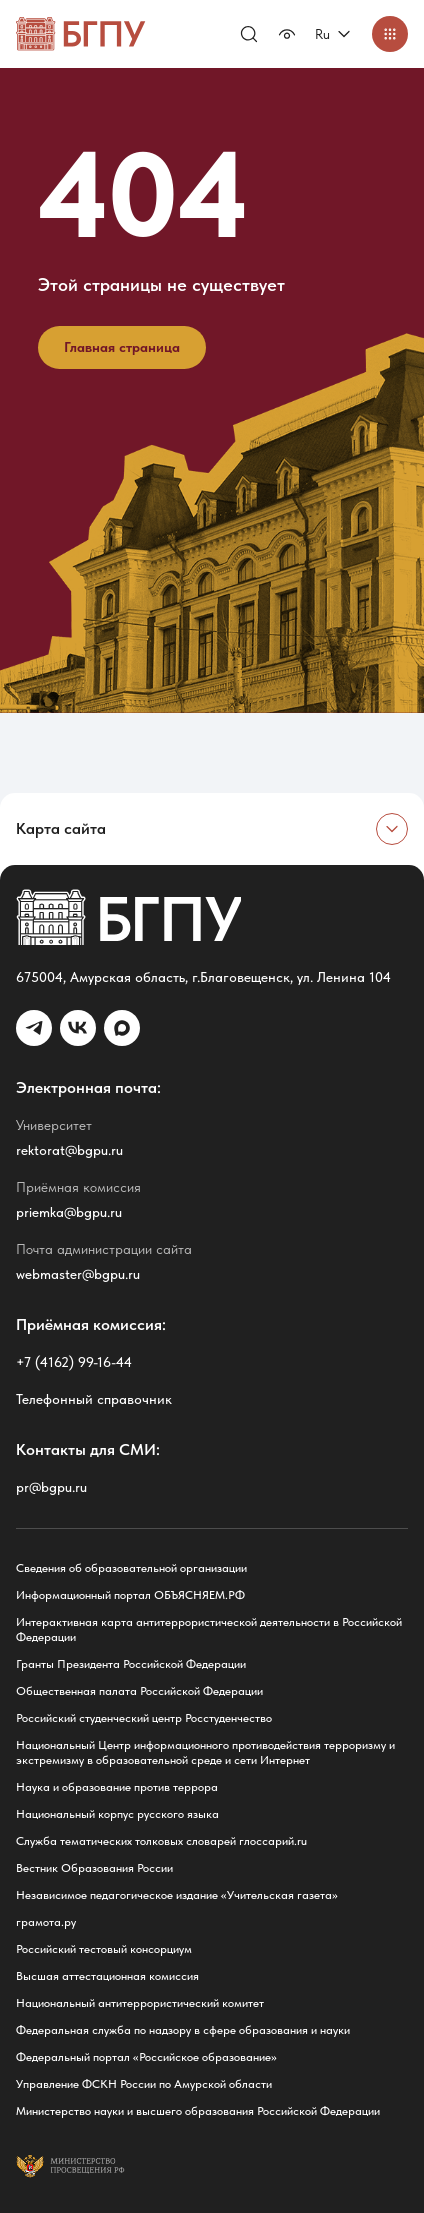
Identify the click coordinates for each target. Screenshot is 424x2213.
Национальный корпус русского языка (117, 1814)
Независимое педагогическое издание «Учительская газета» (177, 1895)
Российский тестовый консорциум (104, 1949)
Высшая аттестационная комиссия (107, 1976)
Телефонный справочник (94, 1399)
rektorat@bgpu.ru (69, 1150)
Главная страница (122, 347)
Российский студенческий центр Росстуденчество (144, 1718)
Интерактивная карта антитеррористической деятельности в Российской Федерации (209, 1629)
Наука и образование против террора (117, 1787)
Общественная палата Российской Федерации (139, 1691)
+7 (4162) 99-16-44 (74, 1362)
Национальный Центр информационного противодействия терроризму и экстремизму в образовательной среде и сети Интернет (205, 1752)
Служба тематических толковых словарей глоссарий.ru (161, 1841)
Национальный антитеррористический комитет (140, 2003)
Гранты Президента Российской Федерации (131, 1664)
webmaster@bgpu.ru (78, 1274)
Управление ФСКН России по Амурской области (144, 2084)
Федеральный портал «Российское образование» (146, 2057)
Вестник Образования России (94, 1868)
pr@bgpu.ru (51, 1487)
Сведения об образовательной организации (131, 1568)
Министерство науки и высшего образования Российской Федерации (198, 2111)
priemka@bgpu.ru (69, 1212)
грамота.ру (46, 1922)
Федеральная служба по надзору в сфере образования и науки (183, 2030)
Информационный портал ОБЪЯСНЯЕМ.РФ (130, 1595)
